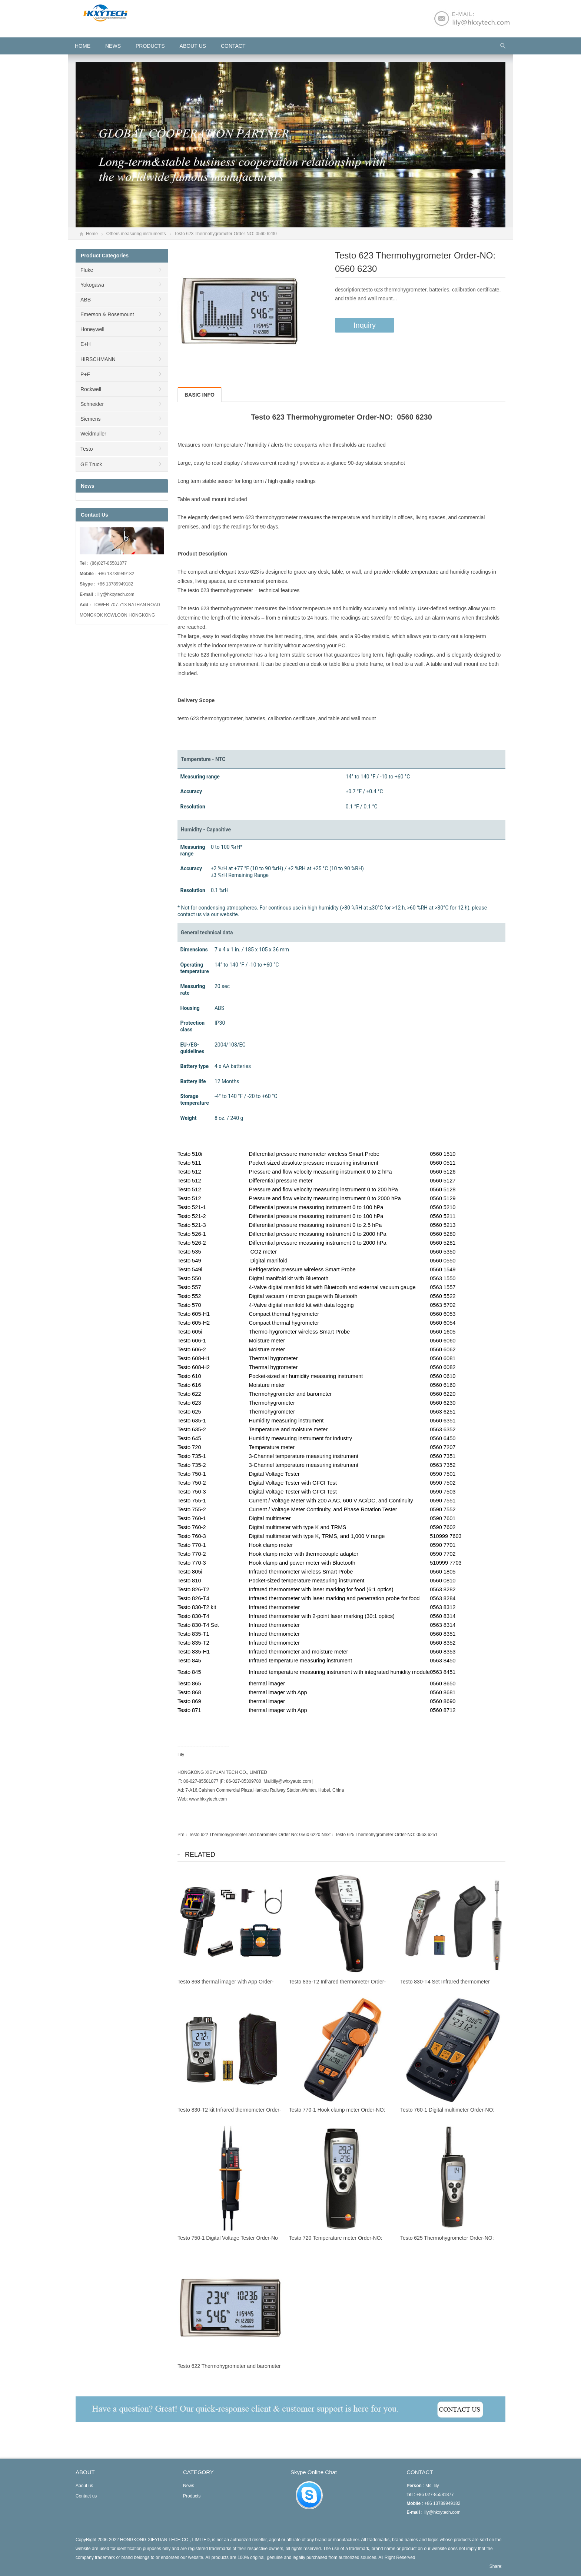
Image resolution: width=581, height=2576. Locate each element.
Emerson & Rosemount (107, 314)
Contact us (86, 2496)
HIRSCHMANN (98, 359)
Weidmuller (93, 434)
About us (193, 46)
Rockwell (90, 389)
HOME (82, 46)
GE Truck (91, 464)
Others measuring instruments (136, 233)
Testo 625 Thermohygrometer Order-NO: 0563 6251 (386, 1834)
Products (150, 46)
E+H (85, 344)
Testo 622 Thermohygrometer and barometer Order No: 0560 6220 (255, 1834)
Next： (328, 1834)
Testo (86, 449)
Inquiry (364, 325)
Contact (233, 46)
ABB (85, 300)
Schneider (92, 404)
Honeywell (92, 329)
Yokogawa (92, 285)
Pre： (183, 1834)
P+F (85, 374)
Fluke (86, 270)
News (113, 46)
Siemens (90, 419)
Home (92, 233)
